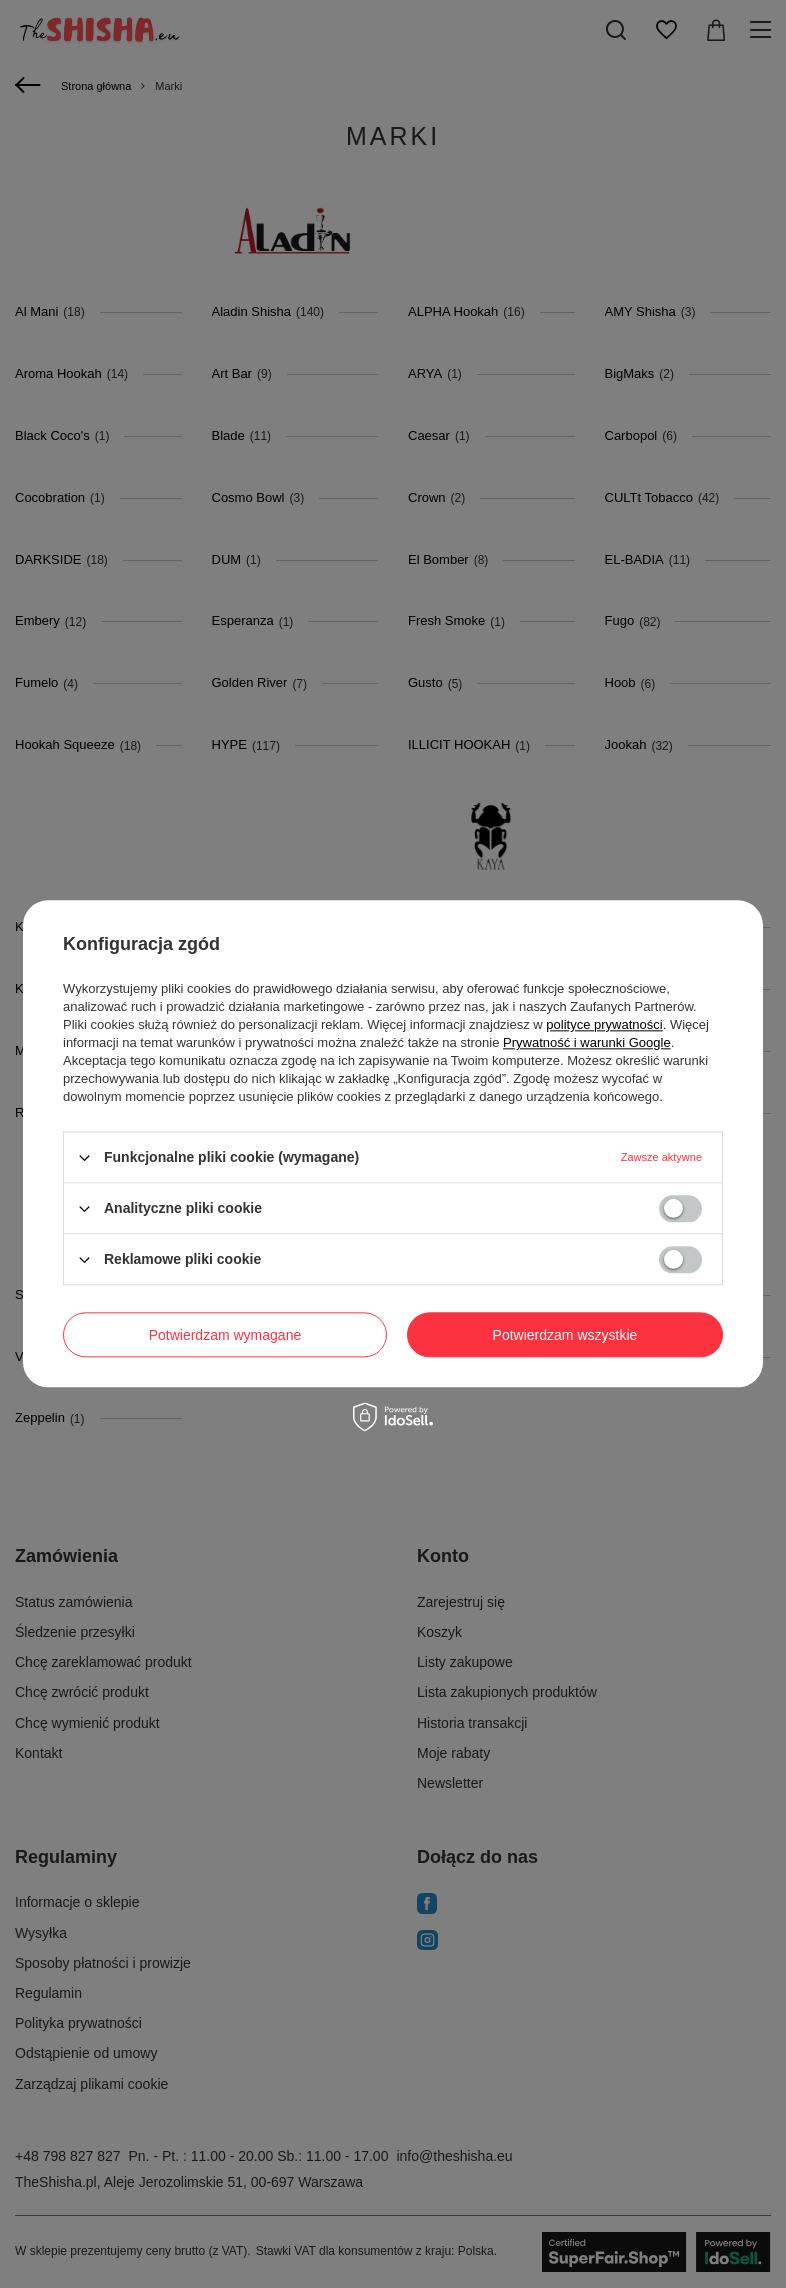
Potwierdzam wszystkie (565, 1335)
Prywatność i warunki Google (587, 1042)
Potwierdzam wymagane (225, 1335)
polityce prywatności (604, 1024)
